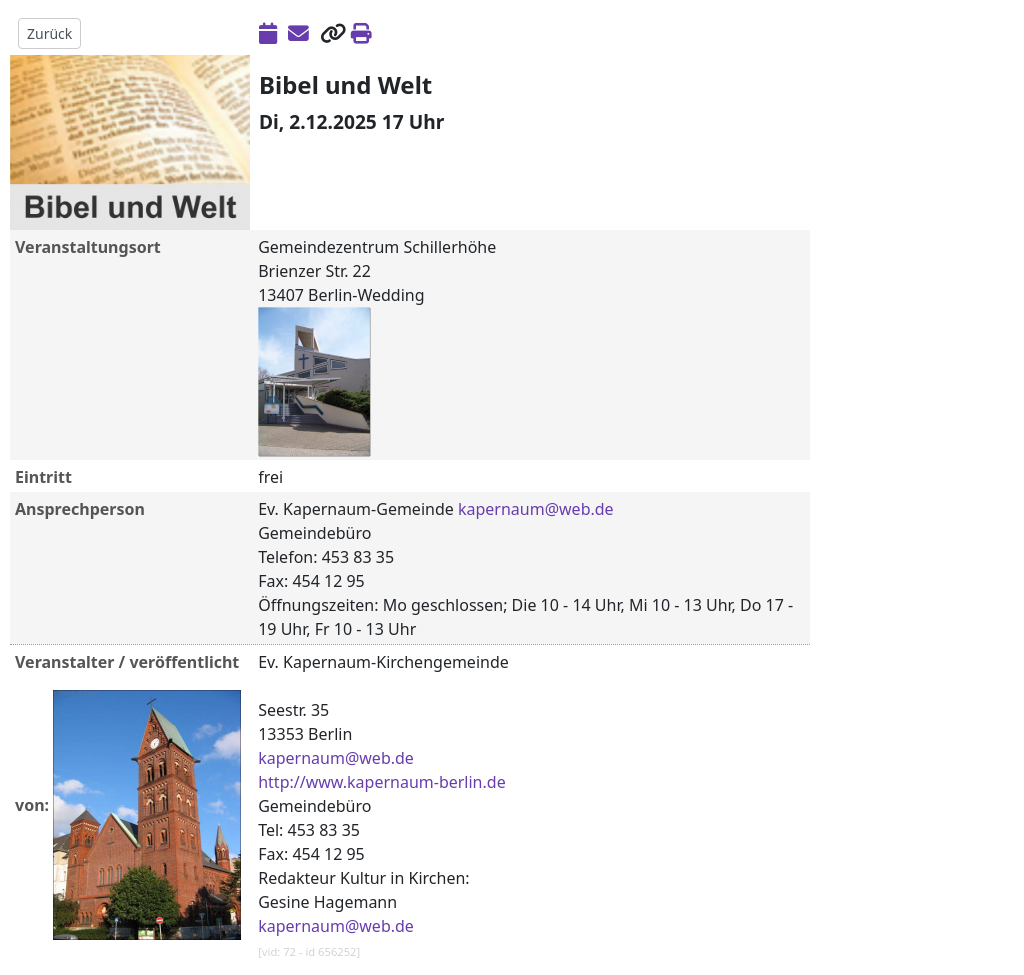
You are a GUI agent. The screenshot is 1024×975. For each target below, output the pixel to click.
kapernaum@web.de (536, 509)
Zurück (49, 33)
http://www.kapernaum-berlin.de (381, 782)
